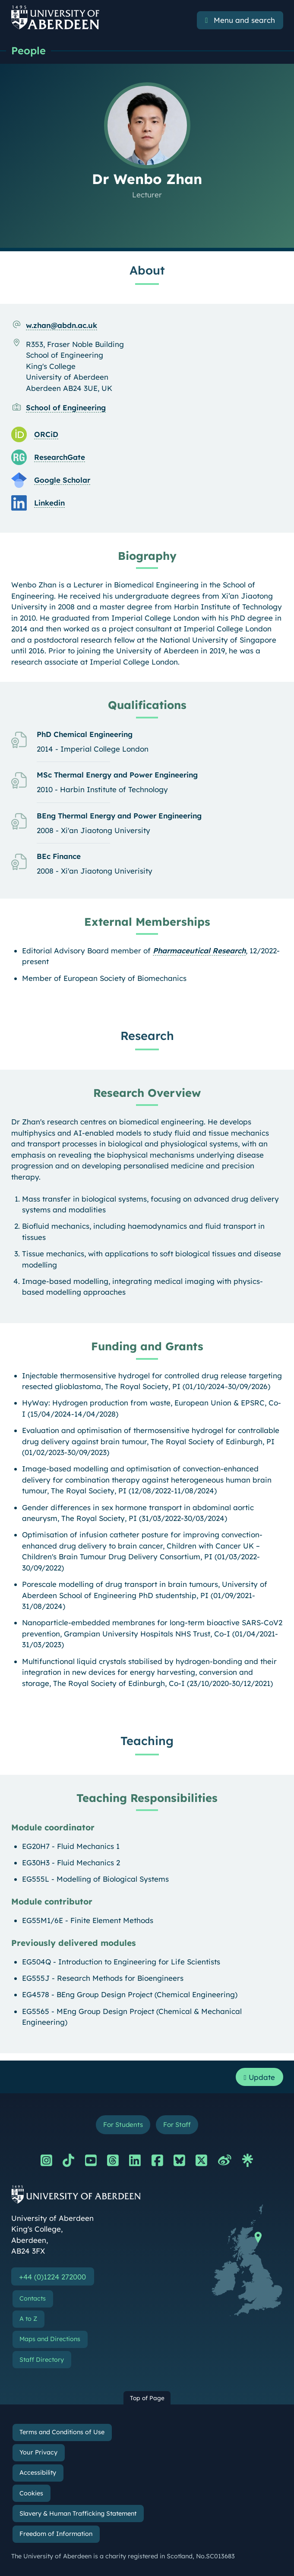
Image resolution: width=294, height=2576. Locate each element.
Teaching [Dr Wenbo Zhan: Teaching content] (147, 1740)
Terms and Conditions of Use (61, 2432)
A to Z (28, 2319)
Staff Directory (41, 2360)
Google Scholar (62, 479)
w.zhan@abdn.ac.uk (61, 325)
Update (259, 2077)
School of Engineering (66, 407)
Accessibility (37, 2473)
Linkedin (49, 502)
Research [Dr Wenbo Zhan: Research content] (147, 1035)
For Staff (178, 2125)
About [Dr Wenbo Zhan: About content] (147, 270)
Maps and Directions (49, 2339)
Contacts (32, 2299)
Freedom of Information (55, 2534)
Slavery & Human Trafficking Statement (77, 2514)
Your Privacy (38, 2453)
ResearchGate (59, 457)
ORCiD (46, 434)
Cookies (31, 2493)
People (28, 50)
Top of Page (147, 2398)
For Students (122, 2125)
